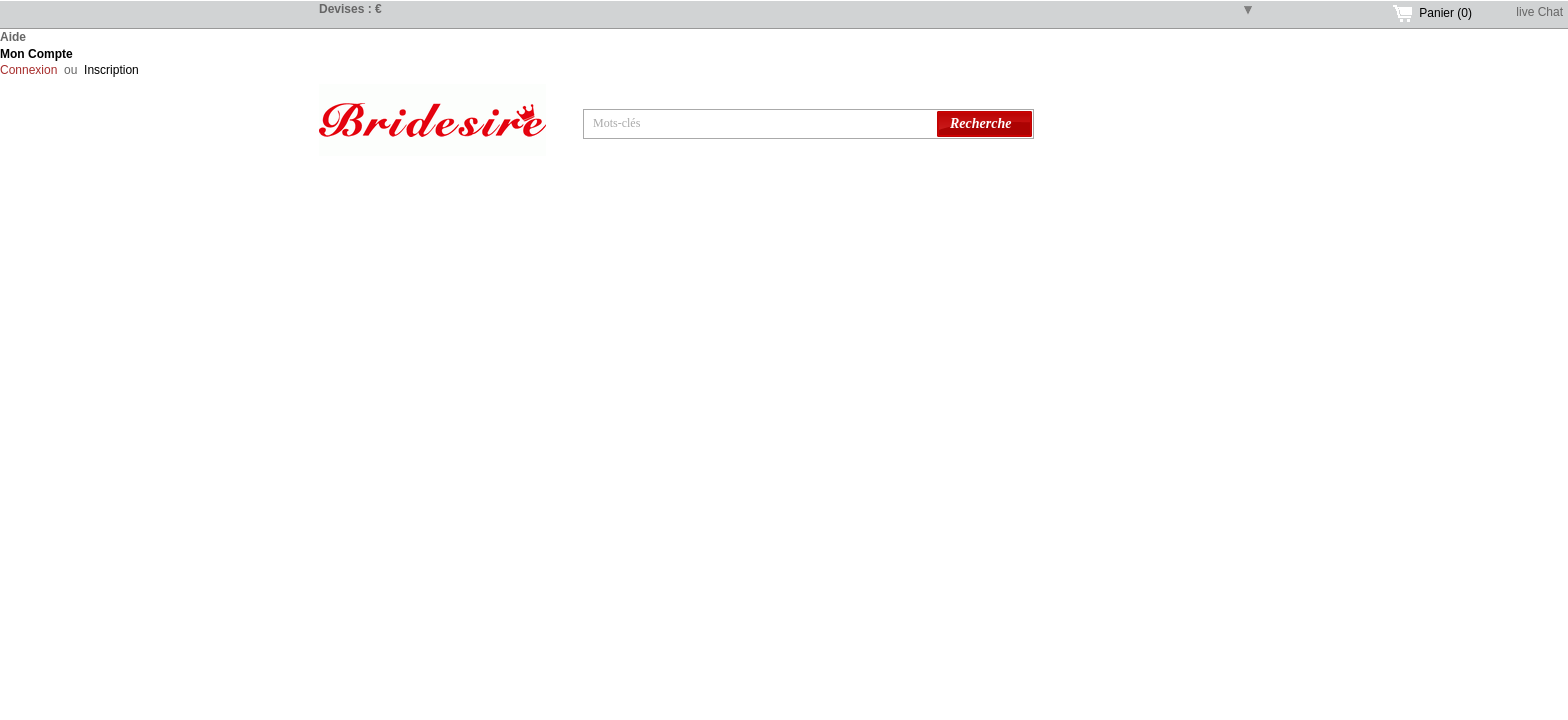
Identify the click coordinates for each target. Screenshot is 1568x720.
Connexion (28, 70)
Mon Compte (36, 54)
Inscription (111, 70)
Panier (1445, 13)
